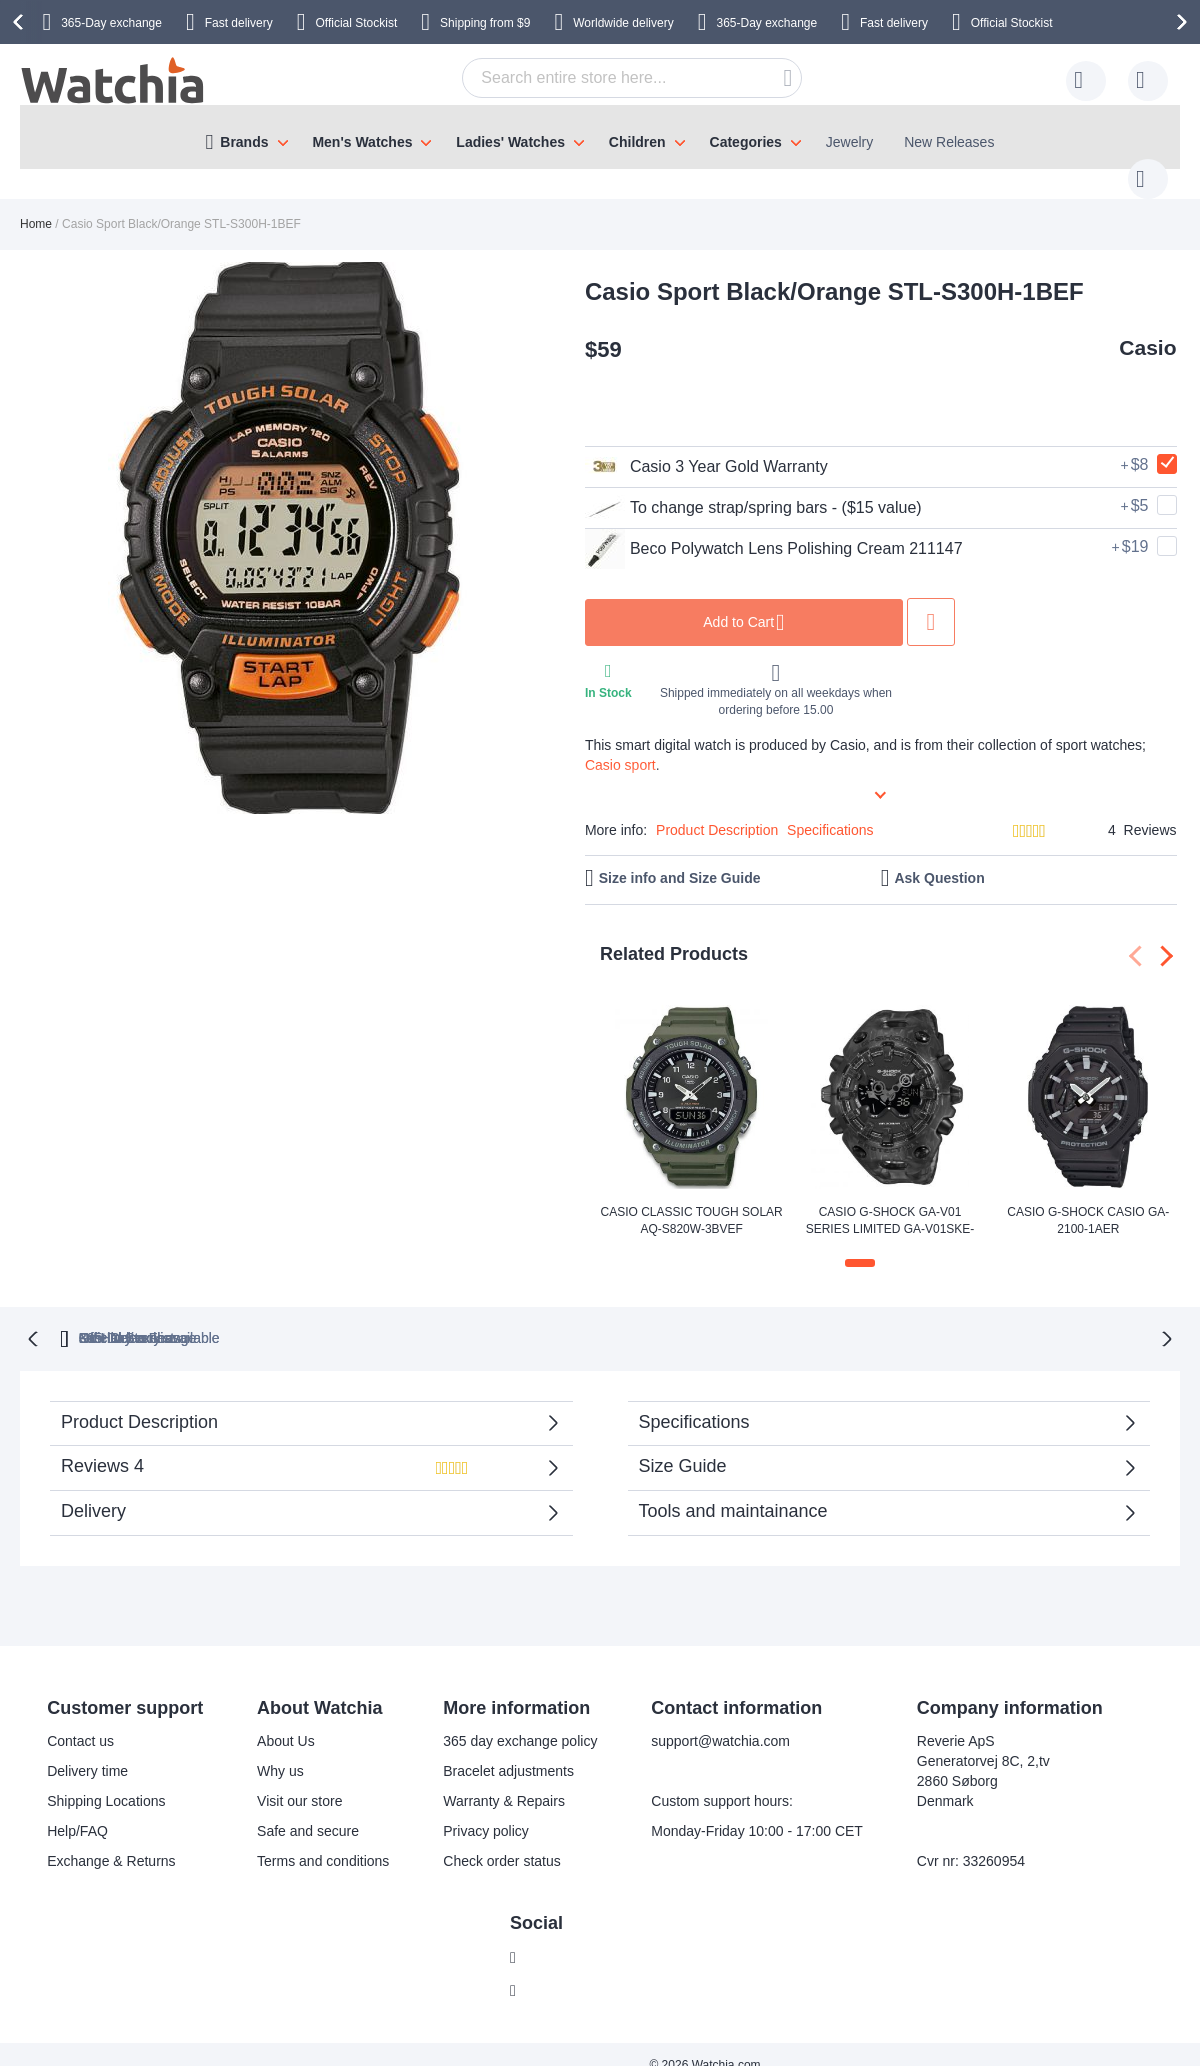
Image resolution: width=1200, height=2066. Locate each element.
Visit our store (299, 1780)
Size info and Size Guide (680, 858)
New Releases (949, 142)
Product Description (717, 810)
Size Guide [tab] (683, 1444)
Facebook (556, 1936)
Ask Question (939, 858)
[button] (860, 1243)
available (697, 1316)
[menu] (600, 137)
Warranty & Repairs (504, 1780)
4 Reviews (1142, 810)
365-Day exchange (111, 23)
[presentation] (21, 22)
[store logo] (114, 81)
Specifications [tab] (694, 1400)
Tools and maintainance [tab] (733, 1489)
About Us (286, 1720)
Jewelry (849, 142)
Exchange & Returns (111, 1840)
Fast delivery (239, 23)
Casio (1147, 327)
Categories (746, 142)
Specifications (830, 810)
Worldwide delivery (623, 23)
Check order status (502, 1840)
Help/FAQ (77, 1810)
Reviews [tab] (293, 1450)
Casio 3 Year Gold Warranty (706, 447)
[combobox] (601, 78)
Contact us (80, 1720)
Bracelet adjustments (508, 1750)
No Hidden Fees (883, 1316)
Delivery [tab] (93, 1489)
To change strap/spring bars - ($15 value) (753, 488)
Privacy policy (486, 1810)
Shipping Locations (106, 1780)
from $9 (485, 23)
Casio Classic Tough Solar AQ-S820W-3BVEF (692, 1200)
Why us (280, 1750)
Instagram (557, 1969)
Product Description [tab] (139, 1400)
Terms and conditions (323, 1840)
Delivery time (87, 1750)
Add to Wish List (931, 602)
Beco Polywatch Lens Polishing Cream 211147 (774, 529)
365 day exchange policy (520, 1720)
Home (36, 204)
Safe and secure (308, 1810)
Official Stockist (356, 23)
